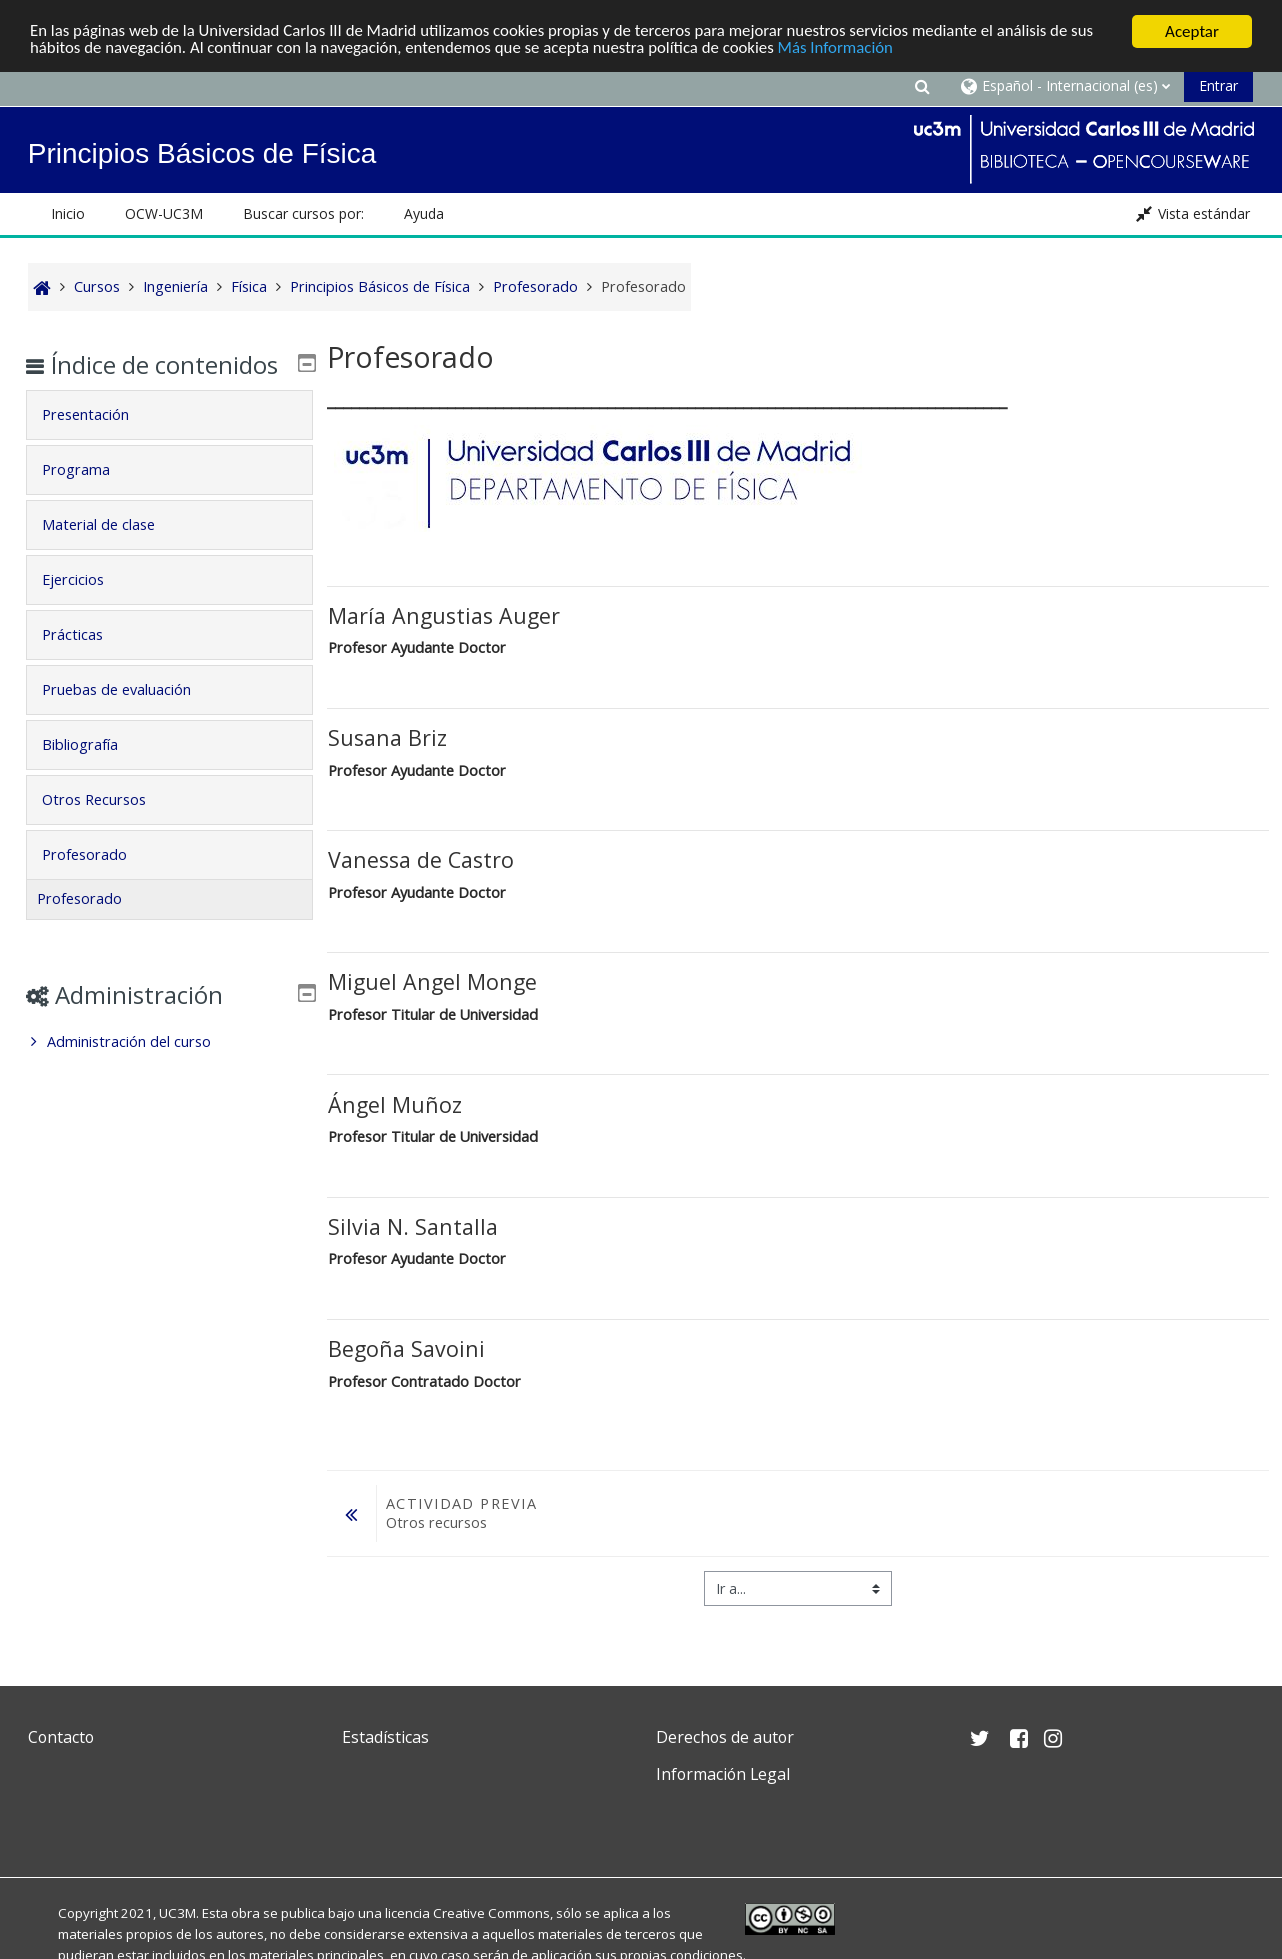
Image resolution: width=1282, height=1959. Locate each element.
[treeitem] (169, 1071)
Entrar (1218, 85)
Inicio (68, 213)
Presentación (99, 443)
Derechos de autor (725, 1737)
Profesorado (98, 883)
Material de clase (112, 553)
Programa (90, 498)
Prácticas (86, 663)
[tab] (169, 444)
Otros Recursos (108, 828)
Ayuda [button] (424, 213)
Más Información (845, 49)
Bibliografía (94, 773)
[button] (922, 85)
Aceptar (1192, 31)
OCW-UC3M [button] (164, 213)
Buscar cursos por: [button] (303, 213)
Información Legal (723, 1774)
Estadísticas (385, 1737)
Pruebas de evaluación (130, 718)
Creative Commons (491, 1913)
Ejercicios (87, 608)
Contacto (61, 1737)
